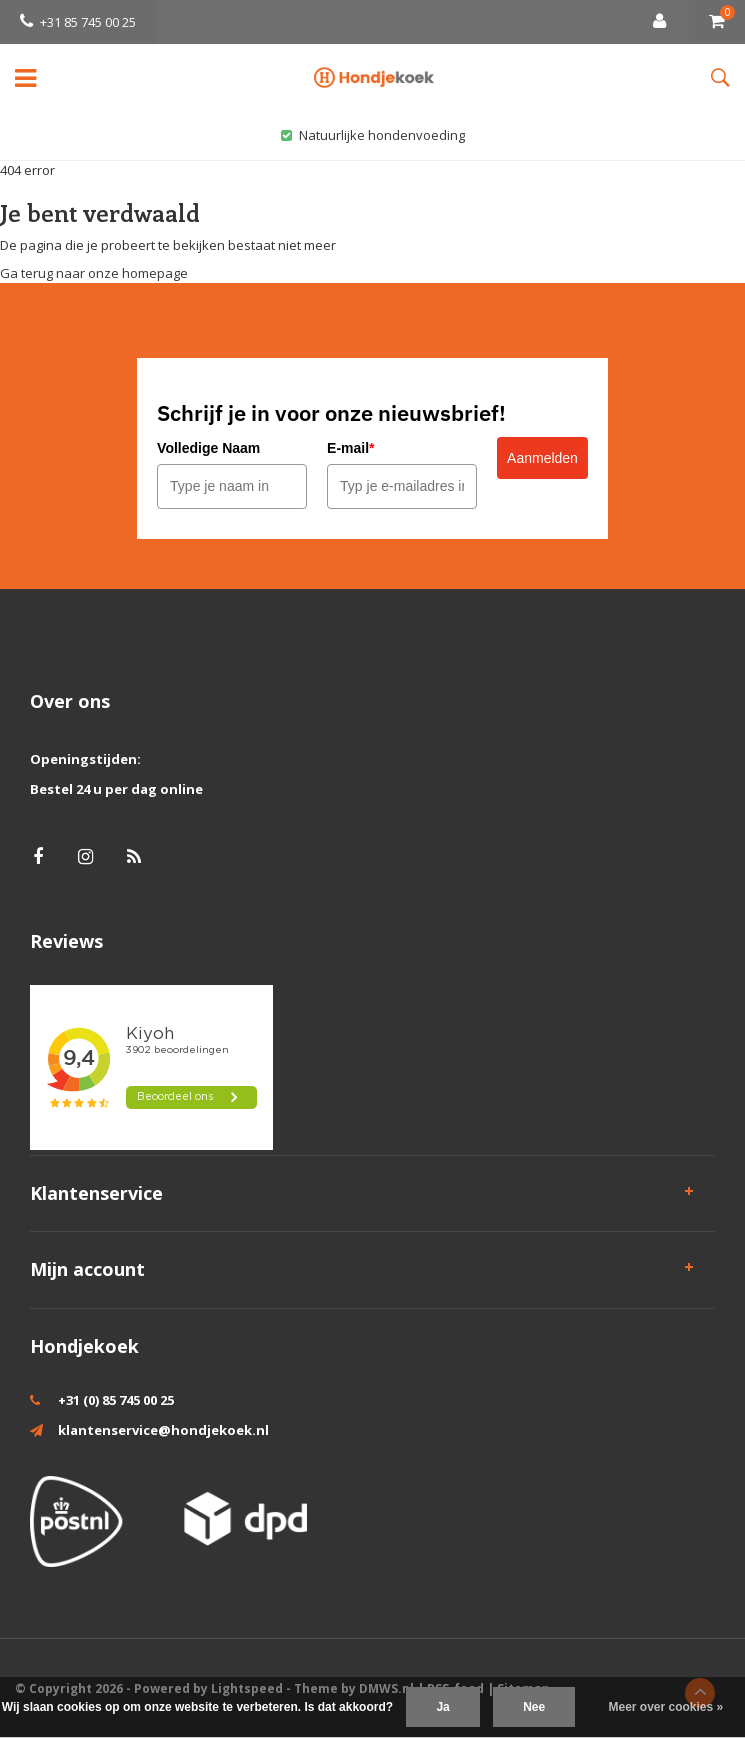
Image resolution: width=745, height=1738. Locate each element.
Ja (442, 1707)
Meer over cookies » (666, 1707)
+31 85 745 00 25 (78, 22)
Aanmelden (542, 458)
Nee (534, 1707)
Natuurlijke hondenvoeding (373, 135)
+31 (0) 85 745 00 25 (116, 1400)
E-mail (350, 448)
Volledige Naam (208, 448)
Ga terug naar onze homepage (94, 273)
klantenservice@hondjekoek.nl (163, 1430)
